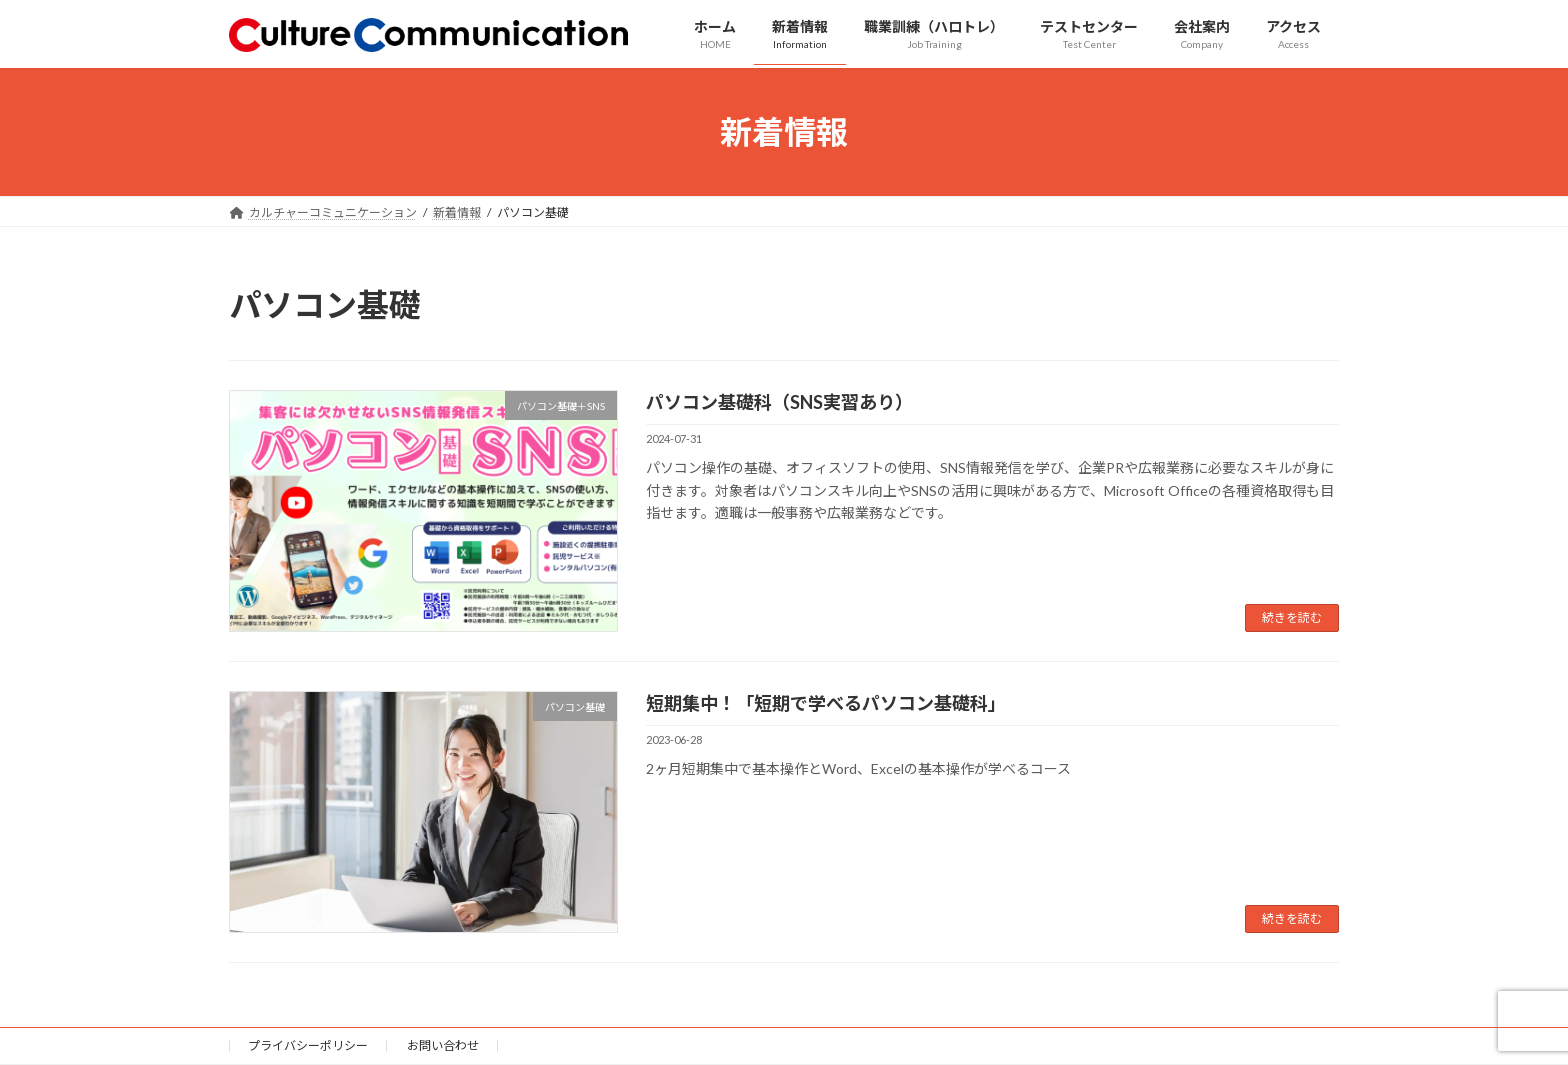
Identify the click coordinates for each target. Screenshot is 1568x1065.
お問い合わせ (443, 1045)
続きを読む (1292, 617)
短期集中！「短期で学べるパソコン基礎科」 (826, 703)
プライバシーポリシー (308, 1045)
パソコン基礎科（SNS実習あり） (779, 402)
